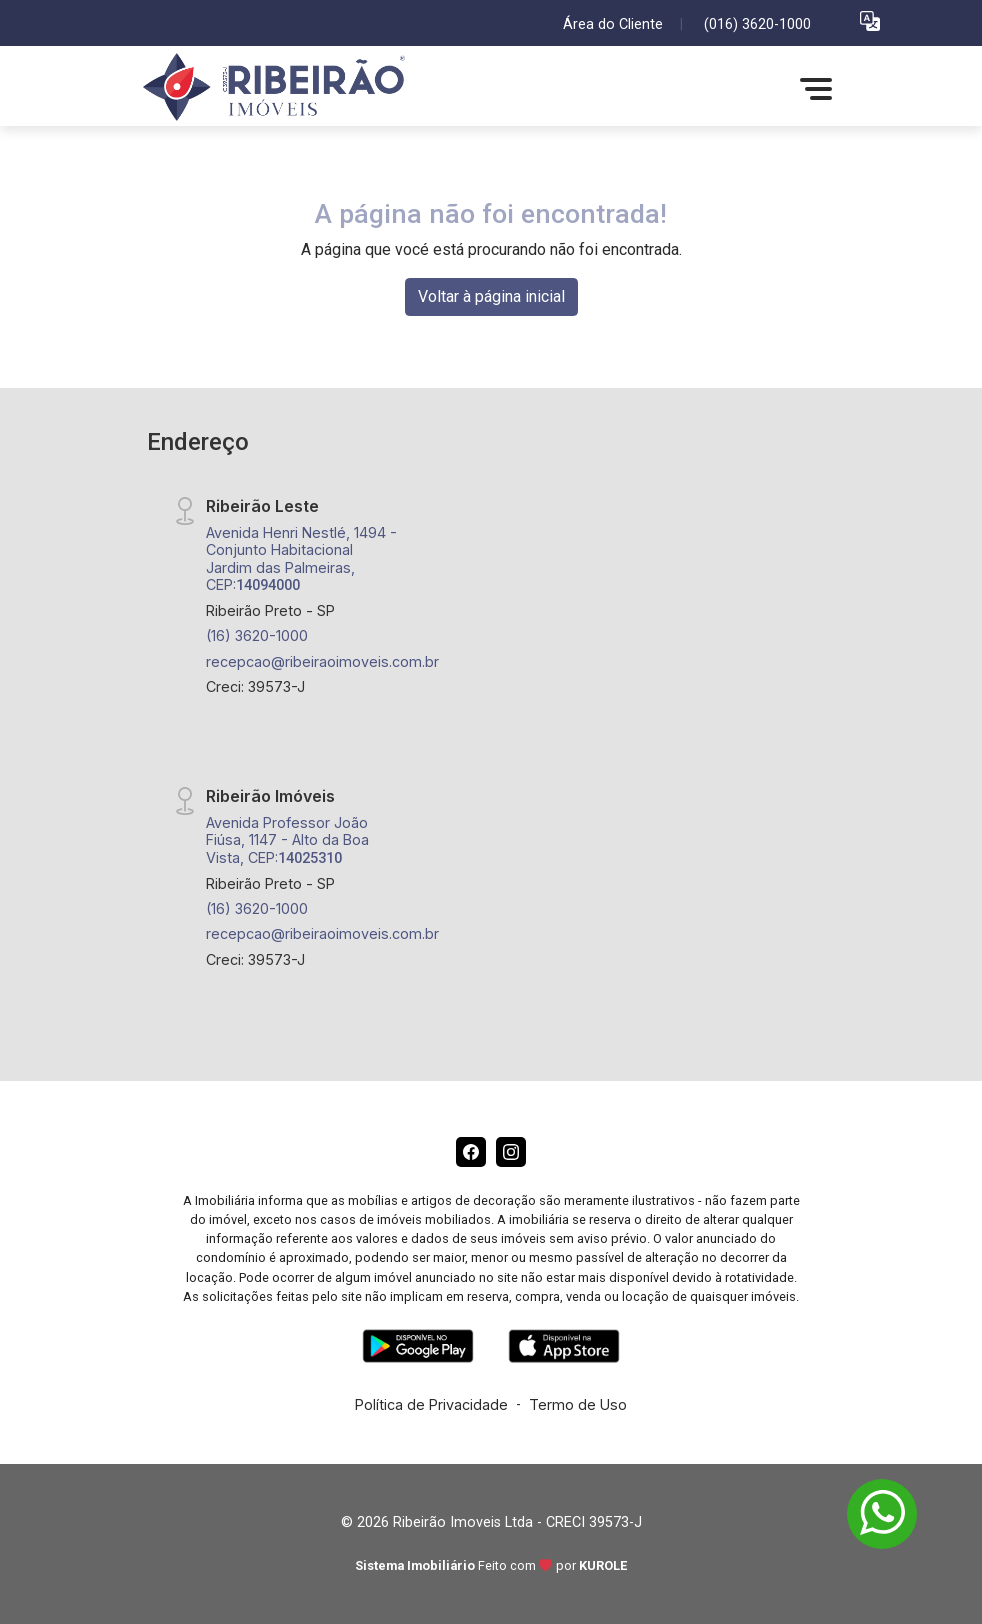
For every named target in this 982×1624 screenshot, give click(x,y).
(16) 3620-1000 (257, 635)
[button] (870, 20)
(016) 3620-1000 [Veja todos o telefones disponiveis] (757, 24)
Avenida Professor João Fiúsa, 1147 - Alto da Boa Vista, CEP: (287, 840)
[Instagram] (511, 1152)
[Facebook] (471, 1152)
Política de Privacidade (431, 1404)
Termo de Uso (578, 1404)
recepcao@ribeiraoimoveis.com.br (322, 661)
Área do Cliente (613, 24)
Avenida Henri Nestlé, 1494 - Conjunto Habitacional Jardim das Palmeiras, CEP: (301, 558)
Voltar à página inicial (491, 296)
